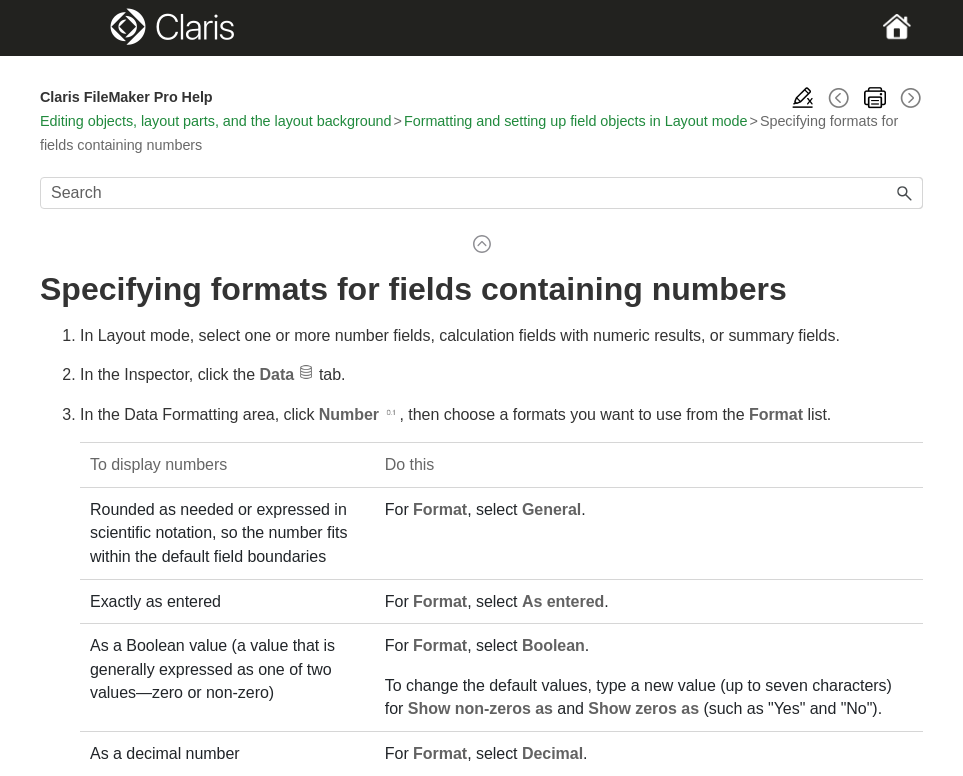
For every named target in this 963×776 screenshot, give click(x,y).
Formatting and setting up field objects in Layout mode (576, 121)
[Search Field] (481, 193)
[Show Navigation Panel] (82, 28)
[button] (905, 193)
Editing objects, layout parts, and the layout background (216, 121)
